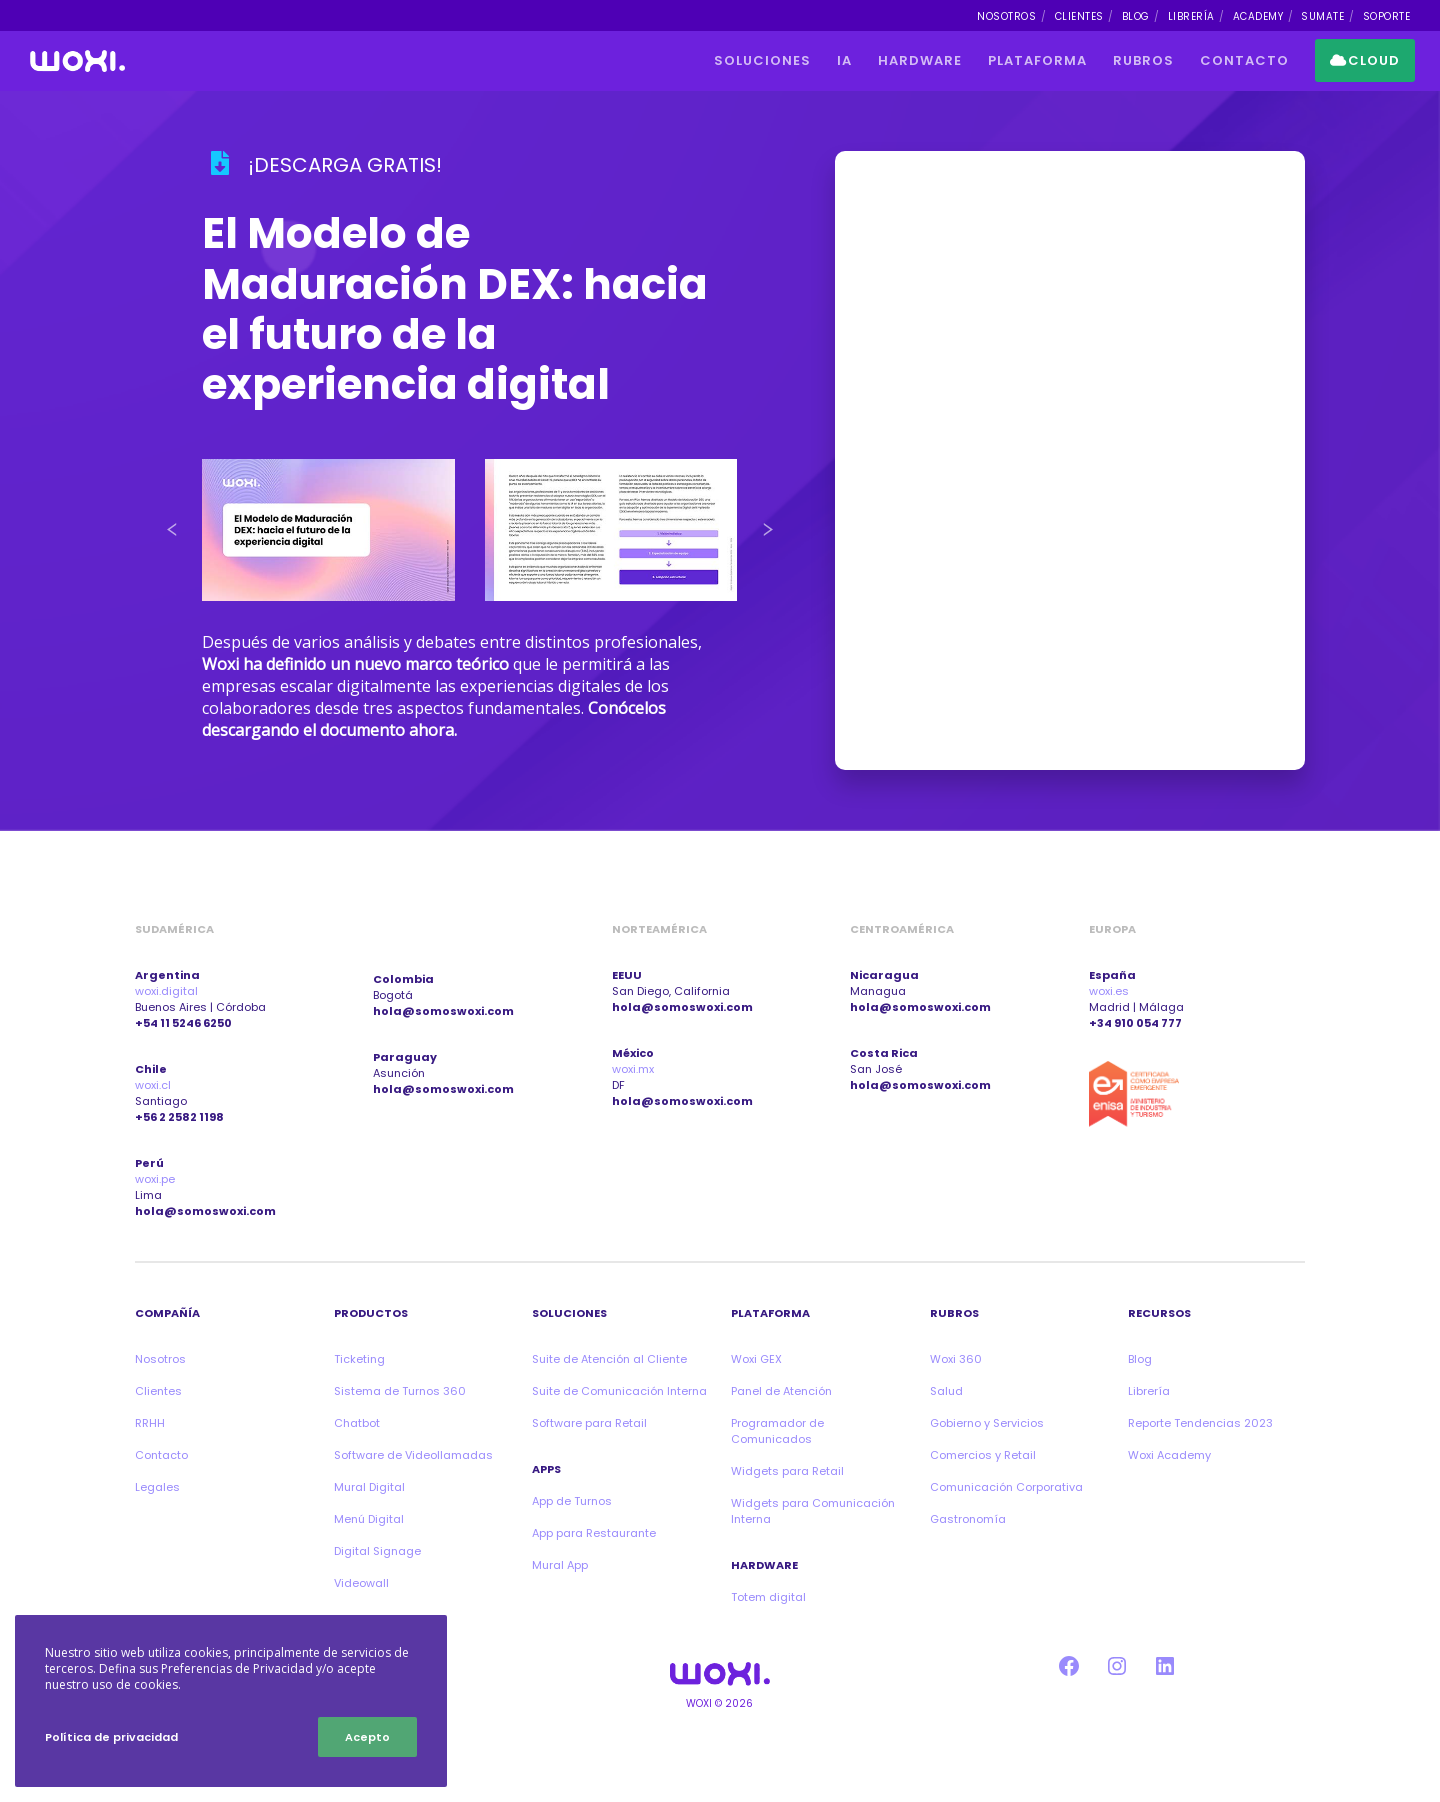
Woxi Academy (1169, 1455)
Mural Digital (369, 1487)
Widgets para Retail (787, 1471)
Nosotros (160, 1359)
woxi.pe (155, 1179)
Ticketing (359, 1359)
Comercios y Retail (983, 1455)
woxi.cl (153, 1085)
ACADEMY (1258, 16)
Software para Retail (589, 1423)
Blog (1140, 1359)
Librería (1149, 1391)
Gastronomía (968, 1519)
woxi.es (1109, 991)
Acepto (367, 1737)
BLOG (1136, 16)
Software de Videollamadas (413, 1455)
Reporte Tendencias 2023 (1200, 1423)
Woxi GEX (756, 1359)
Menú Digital (369, 1519)
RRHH (150, 1423)
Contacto (161, 1455)
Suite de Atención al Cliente (609, 1359)
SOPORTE (1387, 16)
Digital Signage (377, 1551)
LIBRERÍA (1191, 16)
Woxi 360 (956, 1359)
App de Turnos (572, 1501)
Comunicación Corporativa (1006, 1487)
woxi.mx (633, 1069)
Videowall (361, 1583)
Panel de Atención (781, 1391)
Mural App (560, 1565)
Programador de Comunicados (777, 1431)
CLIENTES (1079, 16)
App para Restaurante (594, 1533)
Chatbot (357, 1423)
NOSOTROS (1006, 16)
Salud (946, 1391)
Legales (157, 1487)
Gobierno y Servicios (987, 1423)
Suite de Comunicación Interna (619, 1391)
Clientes (158, 1391)
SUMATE (1322, 16)
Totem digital (768, 1597)
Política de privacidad (111, 1737)
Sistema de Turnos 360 (400, 1391)
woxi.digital (166, 991)
